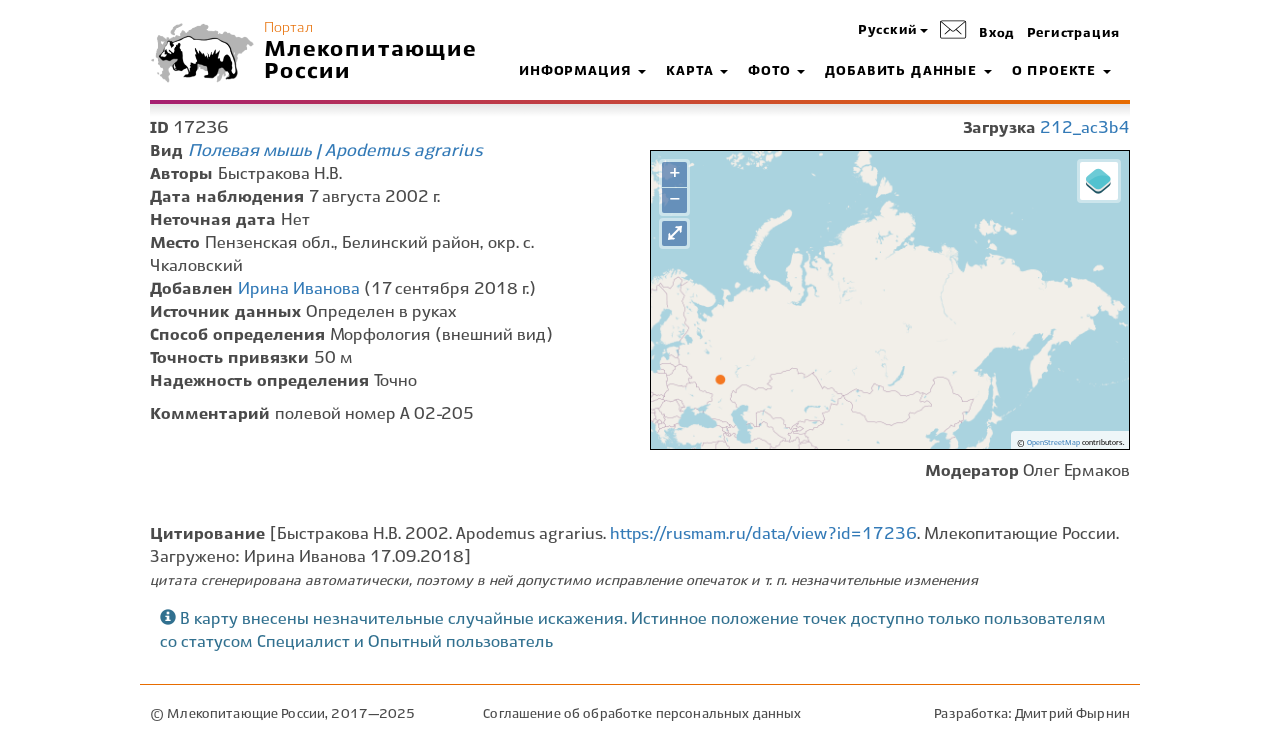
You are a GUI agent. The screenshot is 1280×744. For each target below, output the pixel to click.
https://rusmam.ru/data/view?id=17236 (763, 534)
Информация (582, 72)
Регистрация (1073, 34)
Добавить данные (908, 72)
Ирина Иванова (299, 289)
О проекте (1061, 72)
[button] (893, 31)
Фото (776, 72)
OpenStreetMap (1053, 443)
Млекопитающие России (371, 61)
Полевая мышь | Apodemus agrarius (335, 151)
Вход (997, 34)
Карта (697, 72)
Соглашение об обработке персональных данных (642, 714)
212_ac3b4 (1085, 128)
